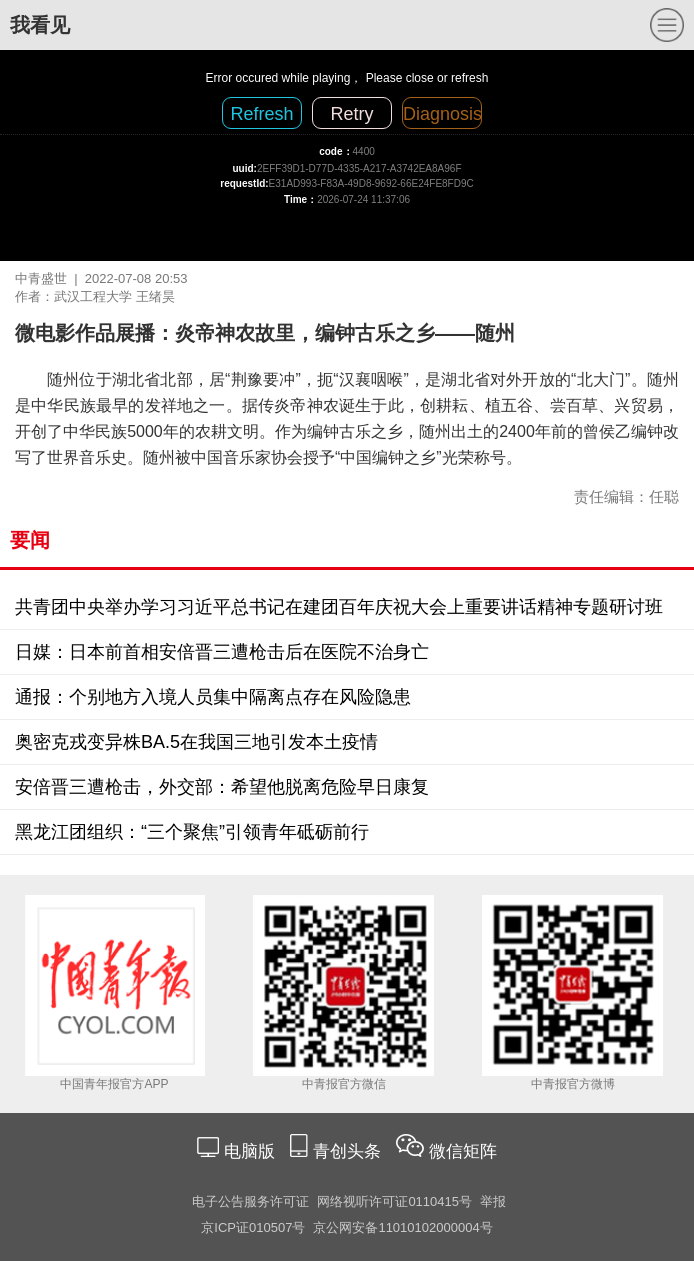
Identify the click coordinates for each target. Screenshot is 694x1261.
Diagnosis (442, 114)
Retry (351, 114)
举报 (493, 1201)
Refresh (261, 114)
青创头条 (349, 1151)
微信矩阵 (463, 1151)
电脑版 (249, 1151)
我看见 (40, 25)
